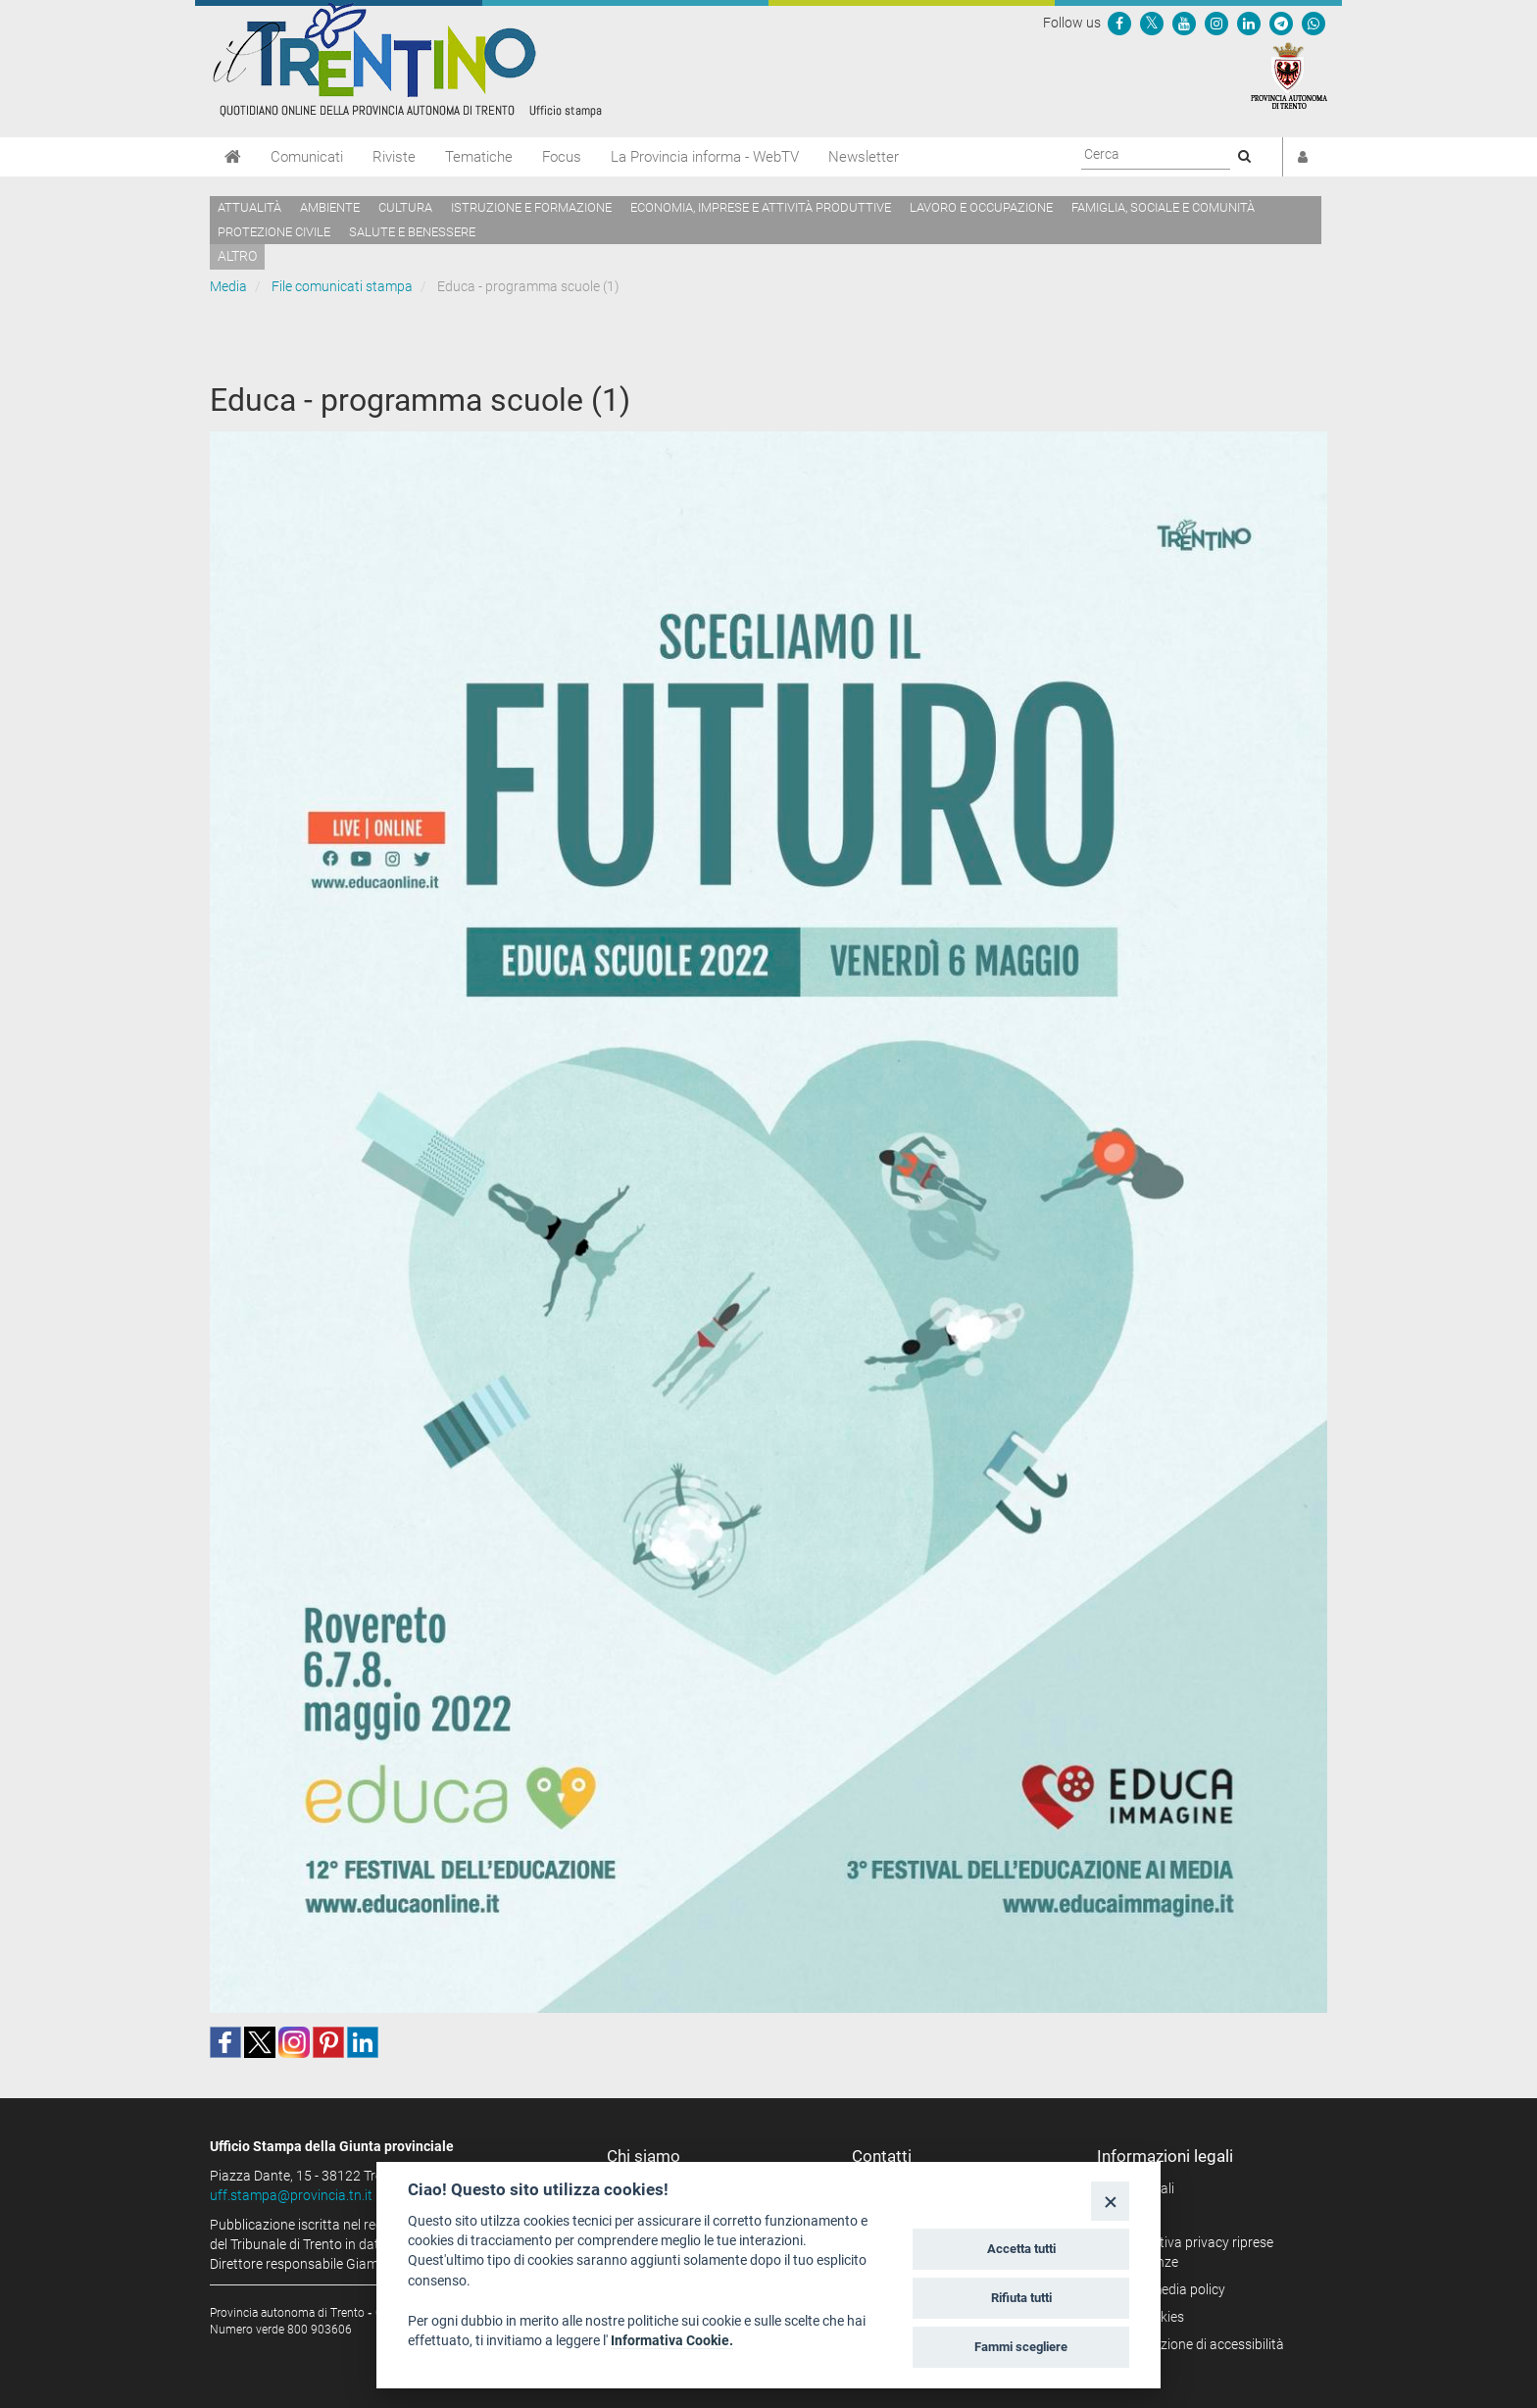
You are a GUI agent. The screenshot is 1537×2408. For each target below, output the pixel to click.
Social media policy (1168, 2289)
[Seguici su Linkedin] (1249, 22)
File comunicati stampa (342, 286)
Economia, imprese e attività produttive (760, 207)
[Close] (1110, 2201)
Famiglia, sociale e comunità (1163, 207)
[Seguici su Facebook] (1119, 22)
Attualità (249, 207)
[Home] (233, 156)
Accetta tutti (1021, 2248)
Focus (561, 157)
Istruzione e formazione (531, 207)
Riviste (394, 157)
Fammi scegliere (1020, 2346)
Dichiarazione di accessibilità (1197, 2344)
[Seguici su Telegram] (1281, 22)
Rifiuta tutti (1021, 2297)
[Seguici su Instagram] (1216, 22)
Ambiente (330, 207)
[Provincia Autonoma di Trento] (1289, 74)
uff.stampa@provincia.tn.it (291, 2195)
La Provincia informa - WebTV (705, 157)
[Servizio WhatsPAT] (1313, 22)
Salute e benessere (412, 232)
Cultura (405, 207)
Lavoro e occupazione (981, 207)
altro (237, 256)
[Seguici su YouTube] (1184, 22)
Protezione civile (274, 232)
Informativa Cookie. (672, 2340)
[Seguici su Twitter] (1151, 22)
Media (228, 286)
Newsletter (863, 157)
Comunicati (307, 157)
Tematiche (479, 157)
